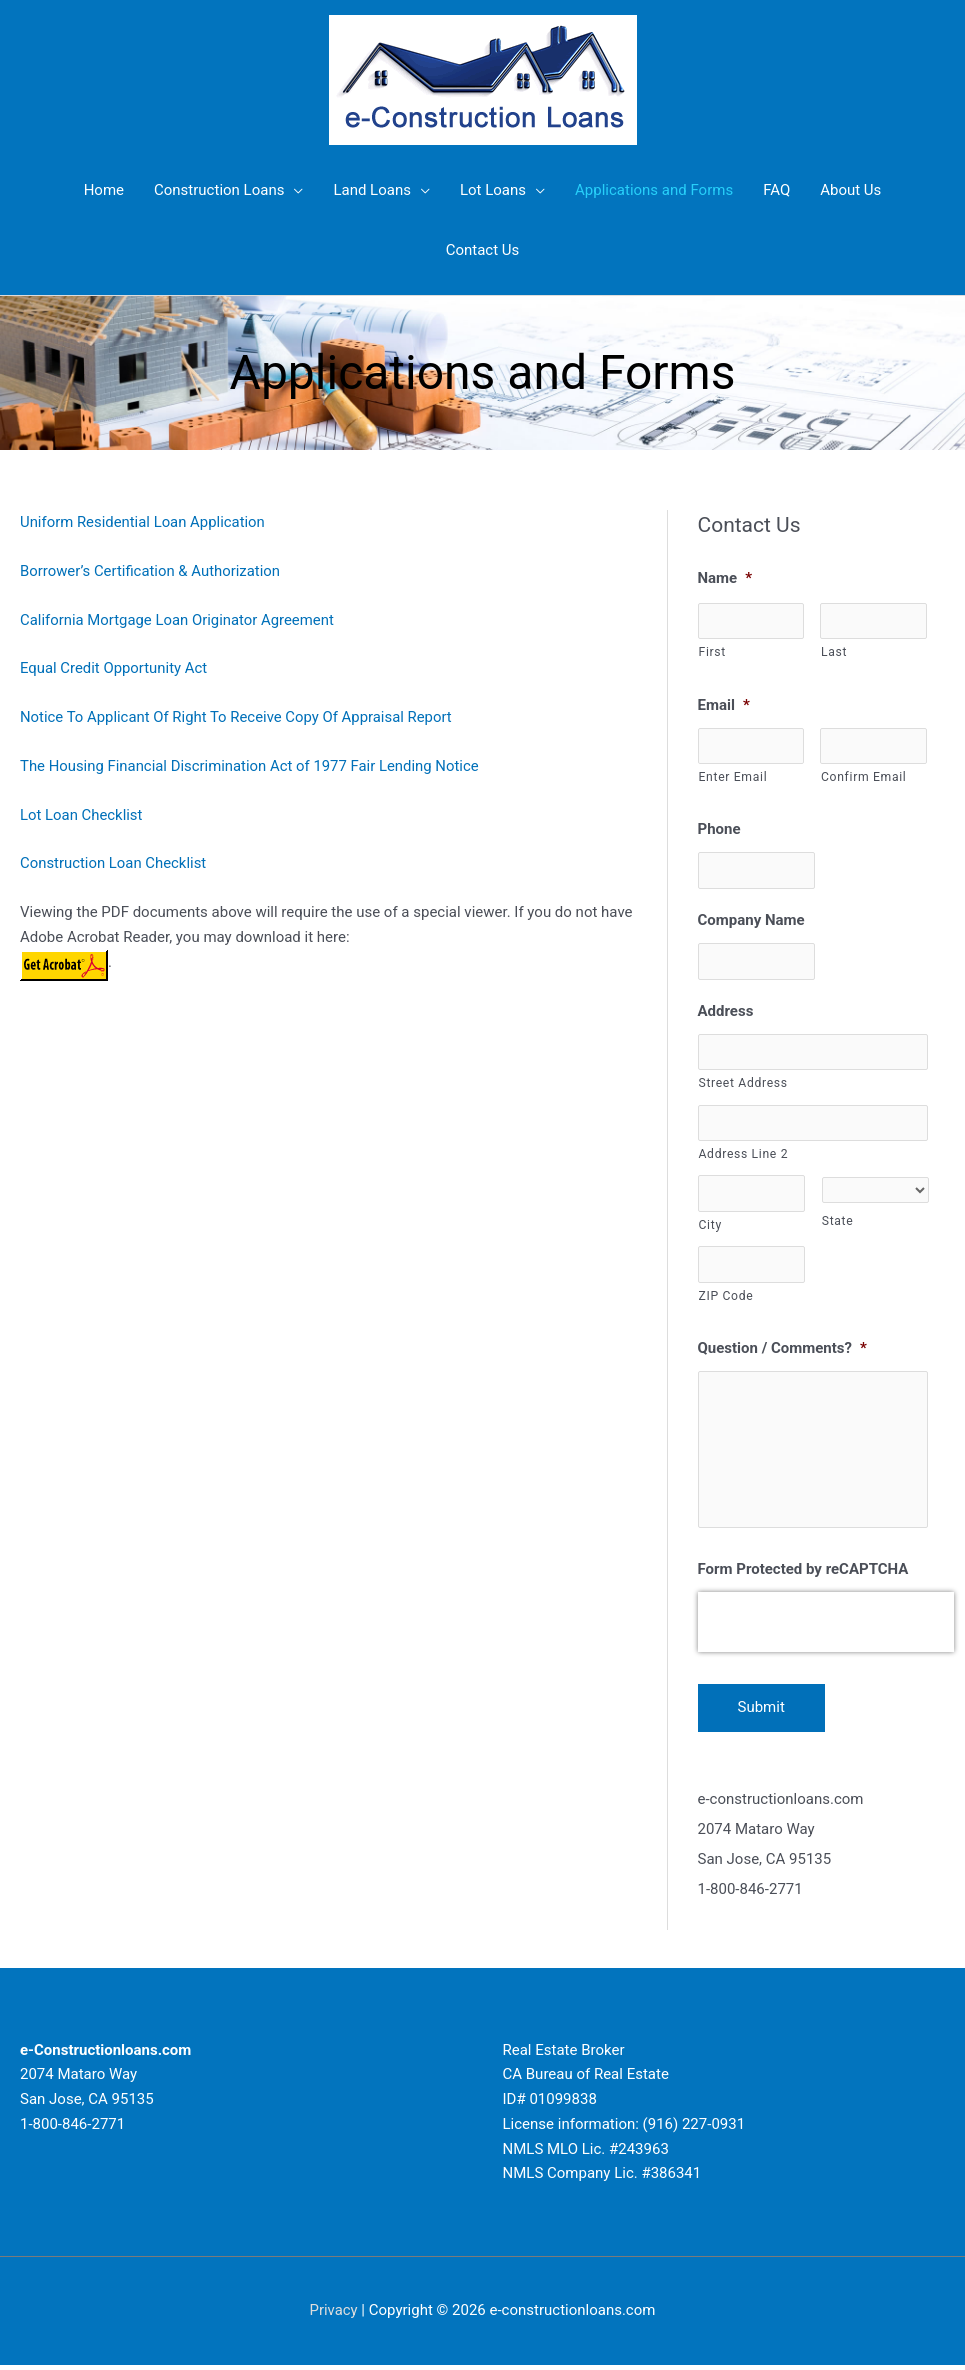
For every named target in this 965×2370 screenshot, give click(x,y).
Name (725, 578)
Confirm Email (864, 777)
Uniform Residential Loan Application (143, 522)
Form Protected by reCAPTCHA (803, 1574)
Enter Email (733, 777)
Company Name (751, 921)
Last (834, 652)
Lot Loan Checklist (81, 815)
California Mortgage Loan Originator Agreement (178, 620)
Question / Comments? (782, 1350)
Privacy (333, 2315)
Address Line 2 (744, 1155)
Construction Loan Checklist (114, 863)
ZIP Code (726, 1297)
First (712, 652)
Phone (719, 830)
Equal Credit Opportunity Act (114, 668)
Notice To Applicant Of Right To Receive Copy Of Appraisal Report (237, 717)
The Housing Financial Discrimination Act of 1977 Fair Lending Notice (251, 766)
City (710, 1226)
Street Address (743, 1084)
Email (724, 705)
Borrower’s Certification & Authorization (151, 571)
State (838, 1223)
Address (726, 1011)
